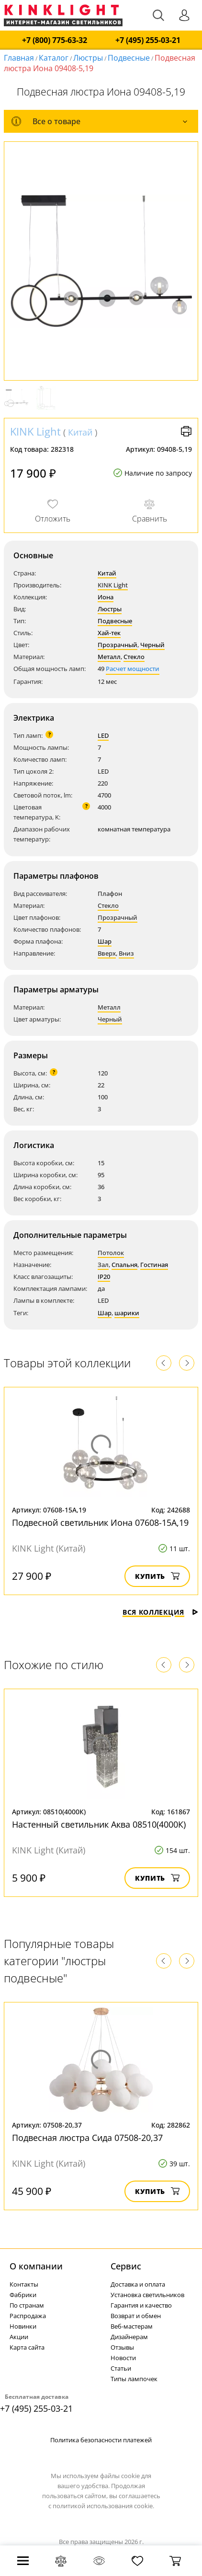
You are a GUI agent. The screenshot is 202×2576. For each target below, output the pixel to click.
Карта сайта (27, 2347)
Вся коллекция (160, 1612)
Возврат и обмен (136, 2315)
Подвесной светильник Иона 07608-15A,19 (100, 1522)
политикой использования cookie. (103, 2505)
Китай (80, 432)
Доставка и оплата (138, 2284)
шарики (126, 1313)
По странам (27, 2305)
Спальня (124, 1264)
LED (103, 735)
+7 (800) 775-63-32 (54, 40)
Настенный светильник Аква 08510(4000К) (99, 1824)
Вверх (107, 953)
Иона (105, 597)
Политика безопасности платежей (101, 2440)
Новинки (23, 2326)
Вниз (126, 953)
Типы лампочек (134, 2378)
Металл (109, 656)
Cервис (126, 2266)
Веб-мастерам (132, 2326)
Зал (103, 1264)
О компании (36, 2266)
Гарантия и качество (141, 2305)
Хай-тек (109, 632)
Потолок (111, 1252)
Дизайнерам (129, 2336)
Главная (19, 58)
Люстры (88, 58)
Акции (19, 2336)
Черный (152, 644)
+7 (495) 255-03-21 (147, 40)
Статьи (121, 2368)
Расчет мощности (132, 668)
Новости (123, 2357)
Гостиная (154, 1264)
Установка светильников (147, 2294)
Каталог (53, 58)
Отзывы (122, 2347)
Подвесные (129, 58)
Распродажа (28, 2315)
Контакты (24, 2284)
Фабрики (23, 2294)
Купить (157, 1576)
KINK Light (35, 431)
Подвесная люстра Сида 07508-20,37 (87, 2137)
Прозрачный (117, 644)
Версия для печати (186, 431)
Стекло (134, 656)
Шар (105, 941)
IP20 (104, 1276)
